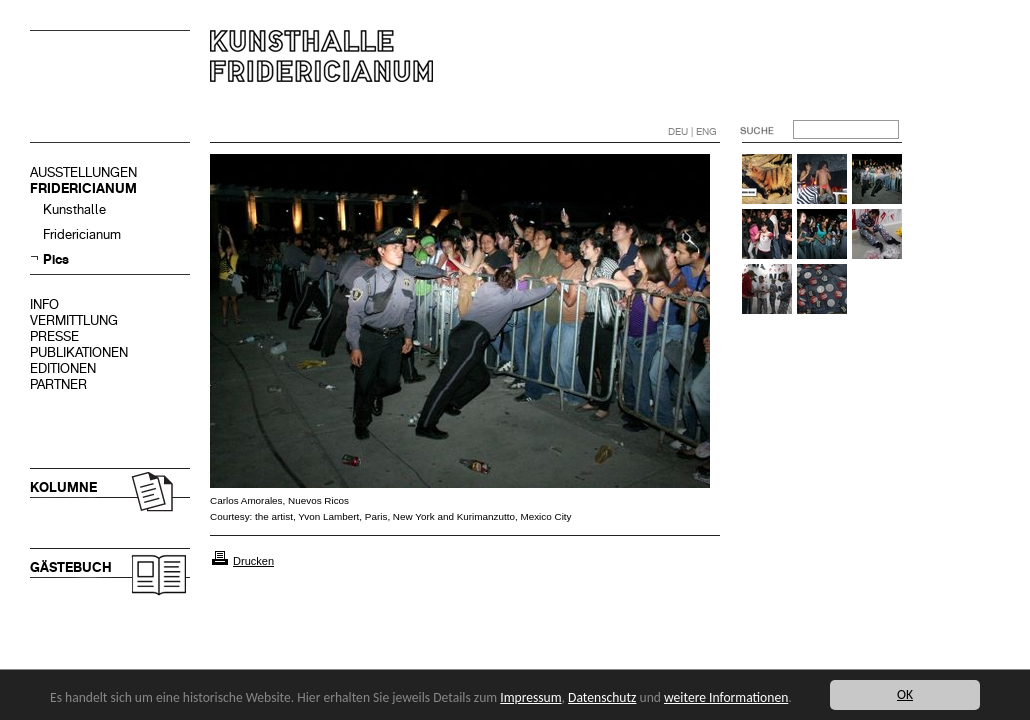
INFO (44, 304)
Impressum (530, 697)
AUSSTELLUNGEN (83, 172)
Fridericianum (82, 234)
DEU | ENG (692, 131)
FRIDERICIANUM (83, 188)
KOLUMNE (63, 487)
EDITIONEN (63, 368)
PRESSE (54, 336)
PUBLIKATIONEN (79, 352)
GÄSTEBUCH (71, 567)
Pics (56, 259)
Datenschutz (602, 697)
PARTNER (58, 384)
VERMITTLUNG (74, 320)
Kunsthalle (74, 209)
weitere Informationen (726, 697)
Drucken (253, 561)
